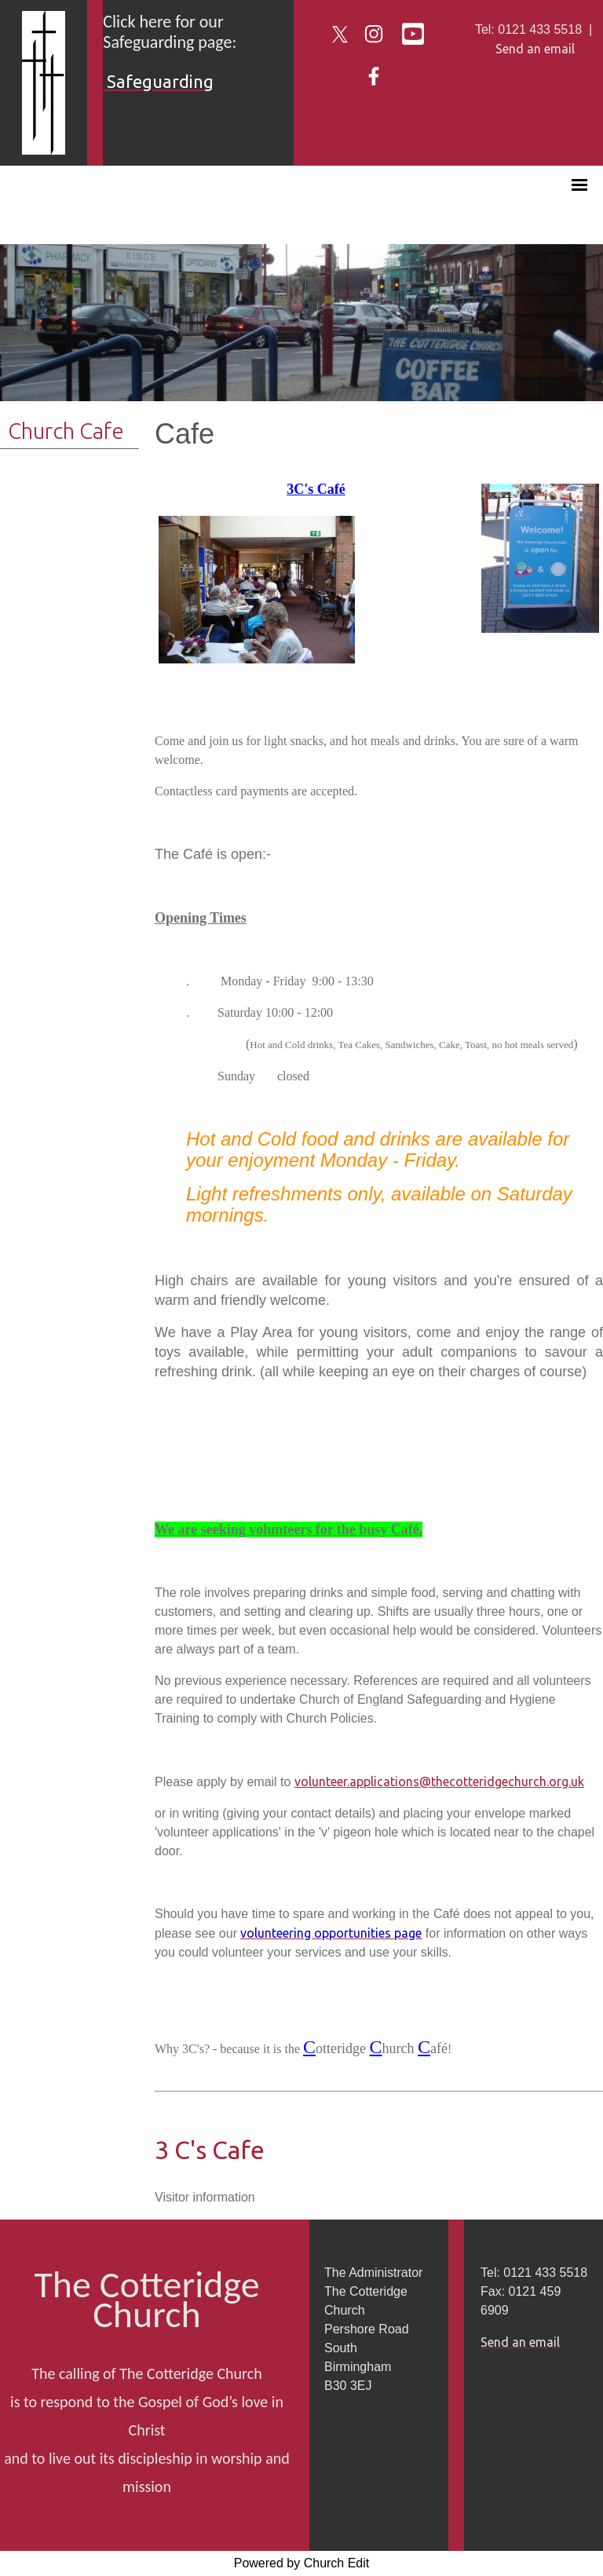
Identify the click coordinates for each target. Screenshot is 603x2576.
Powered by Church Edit (302, 2563)
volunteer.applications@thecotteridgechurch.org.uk (439, 1781)
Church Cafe (66, 430)
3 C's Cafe (210, 2150)
